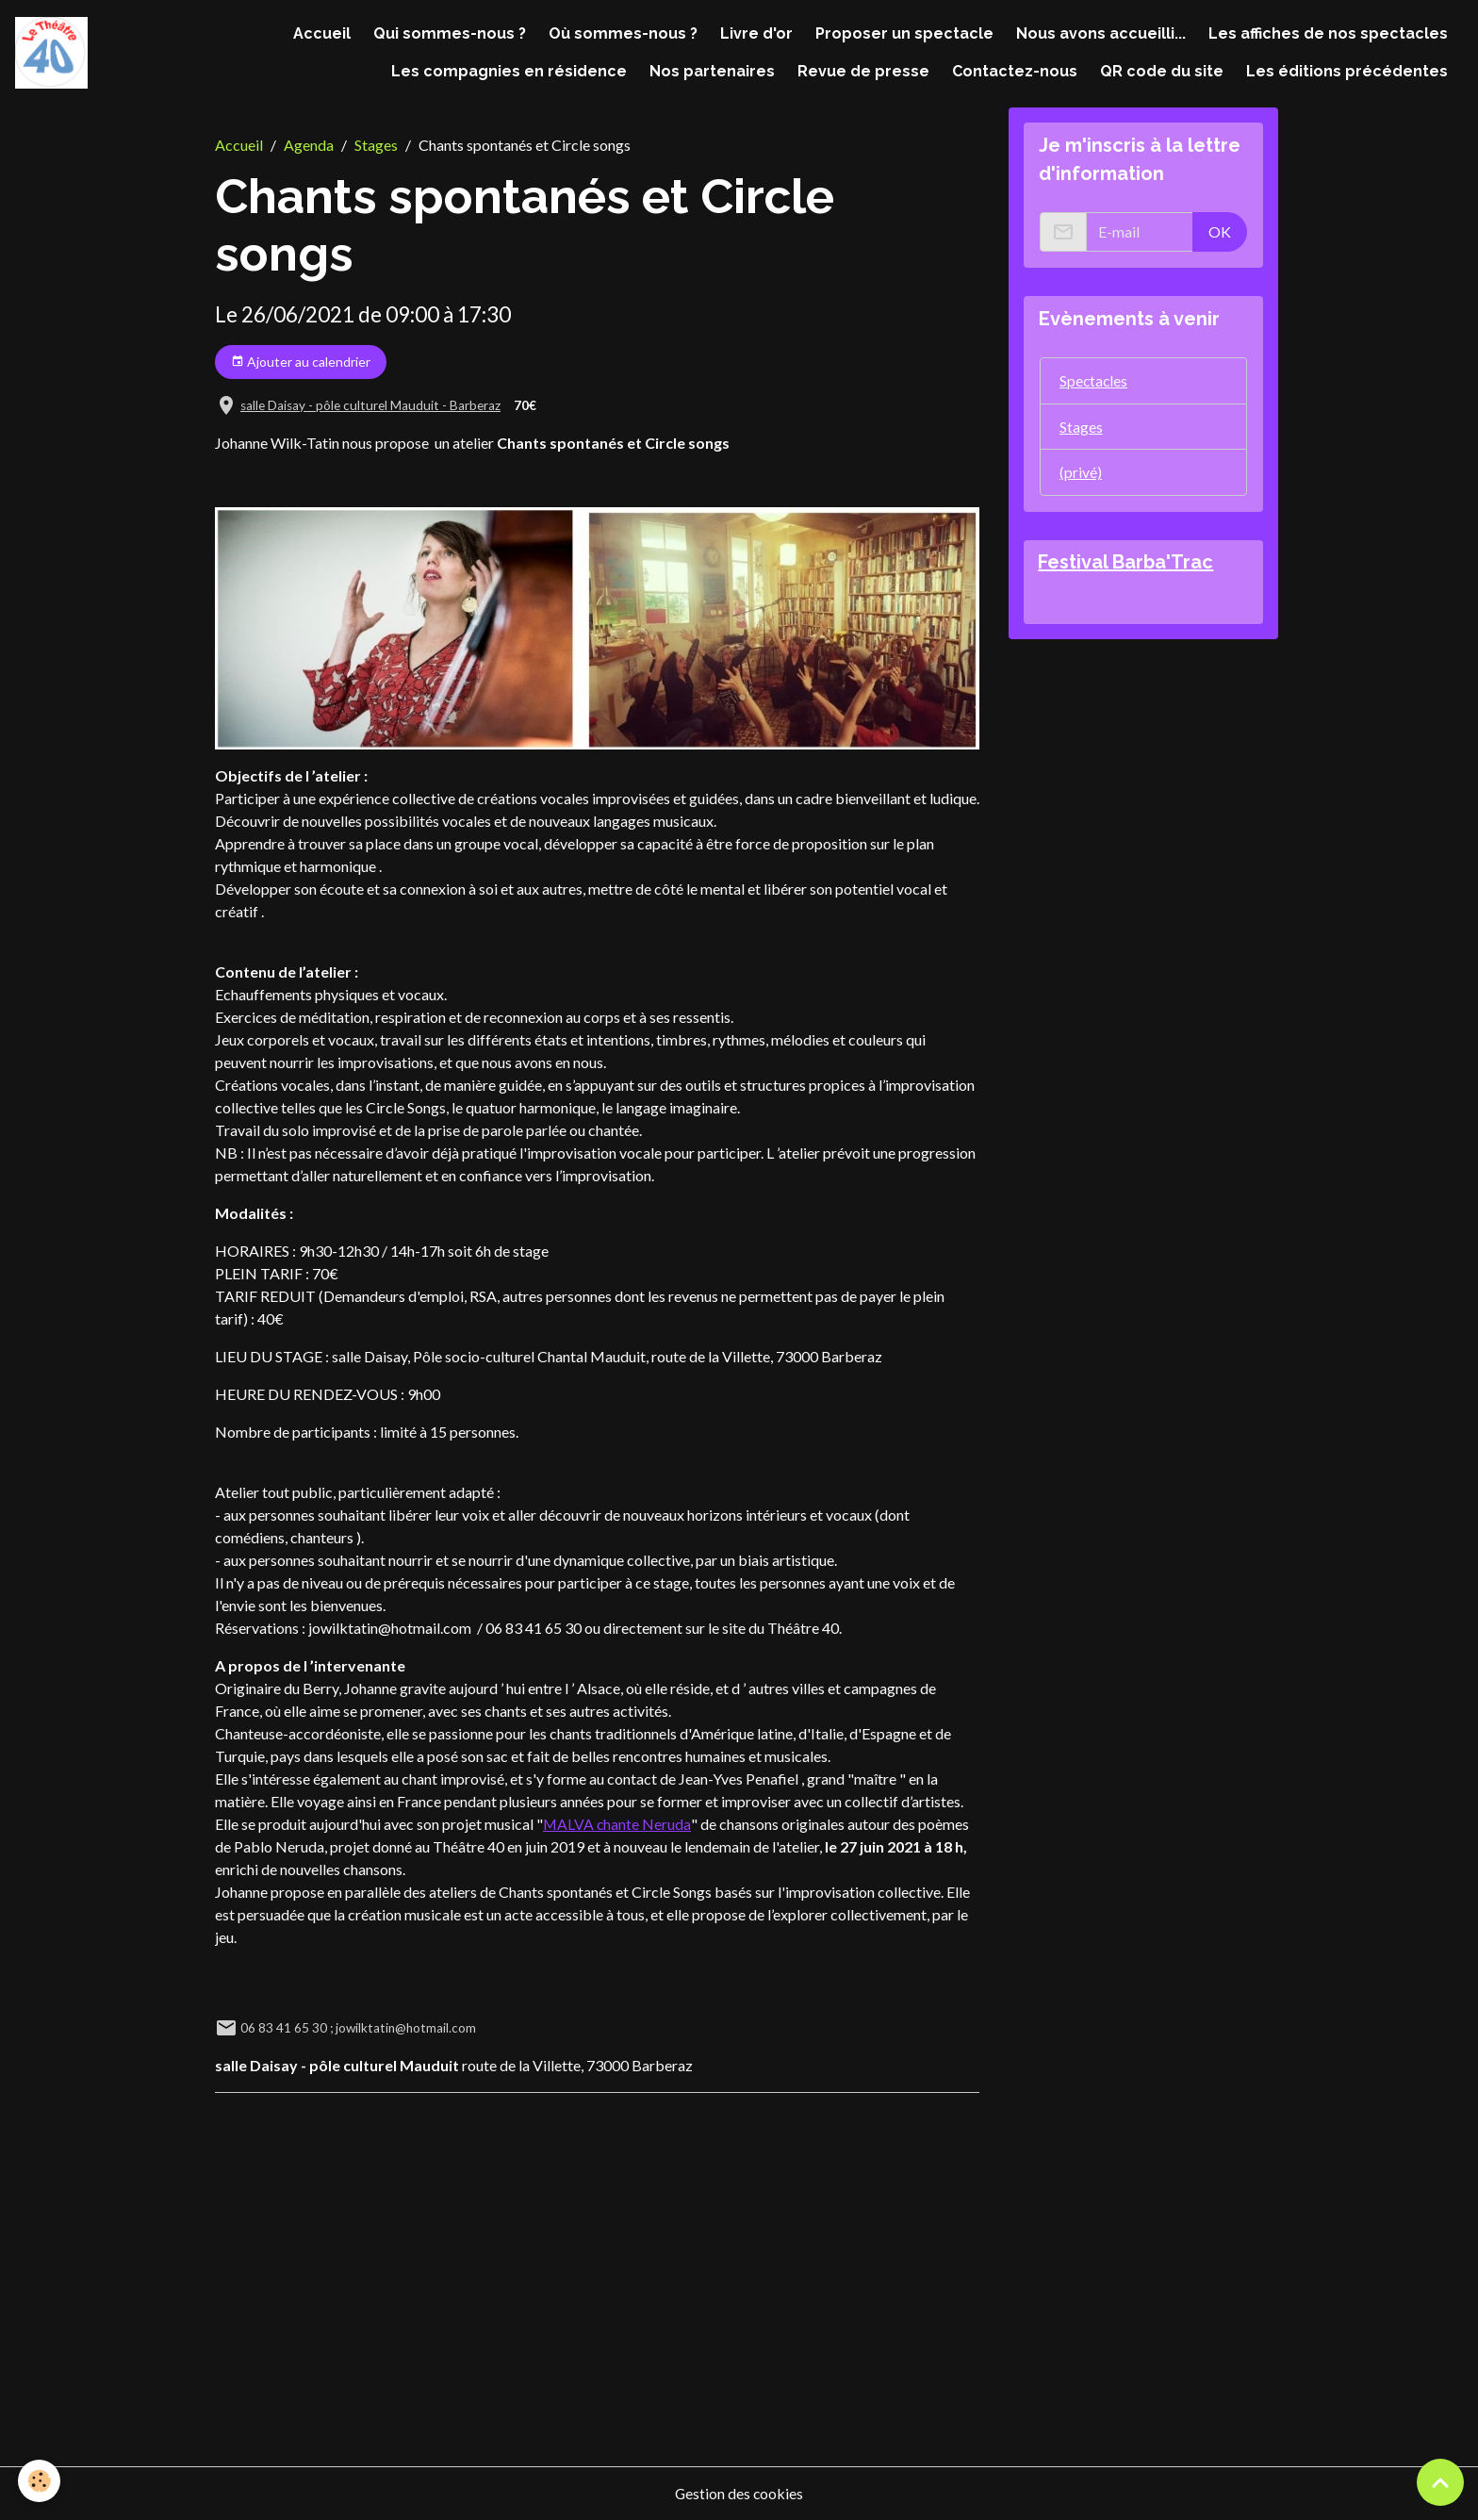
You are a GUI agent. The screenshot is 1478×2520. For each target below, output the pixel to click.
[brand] (52, 53)
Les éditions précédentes (1347, 71)
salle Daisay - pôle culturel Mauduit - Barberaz (370, 405)
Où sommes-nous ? (623, 33)
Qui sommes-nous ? (449, 33)
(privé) (1080, 473)
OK (1219, 231)
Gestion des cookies (739, 2493)
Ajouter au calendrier (300, 362)
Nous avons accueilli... (1101, 33)
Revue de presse (863, 71)
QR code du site (1161, 71)
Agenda (309, 145)
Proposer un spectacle (904, 33)
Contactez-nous (1014, 71)
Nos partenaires (712, 71)
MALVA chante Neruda (617, 1824)
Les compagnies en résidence (509, 71)
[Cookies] (40, 2481)
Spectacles (1094, 380)
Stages (376, 145)
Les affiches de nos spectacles (1328, 33)
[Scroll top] (1440, 2482)
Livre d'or (756, 33)
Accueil (322, 33)
